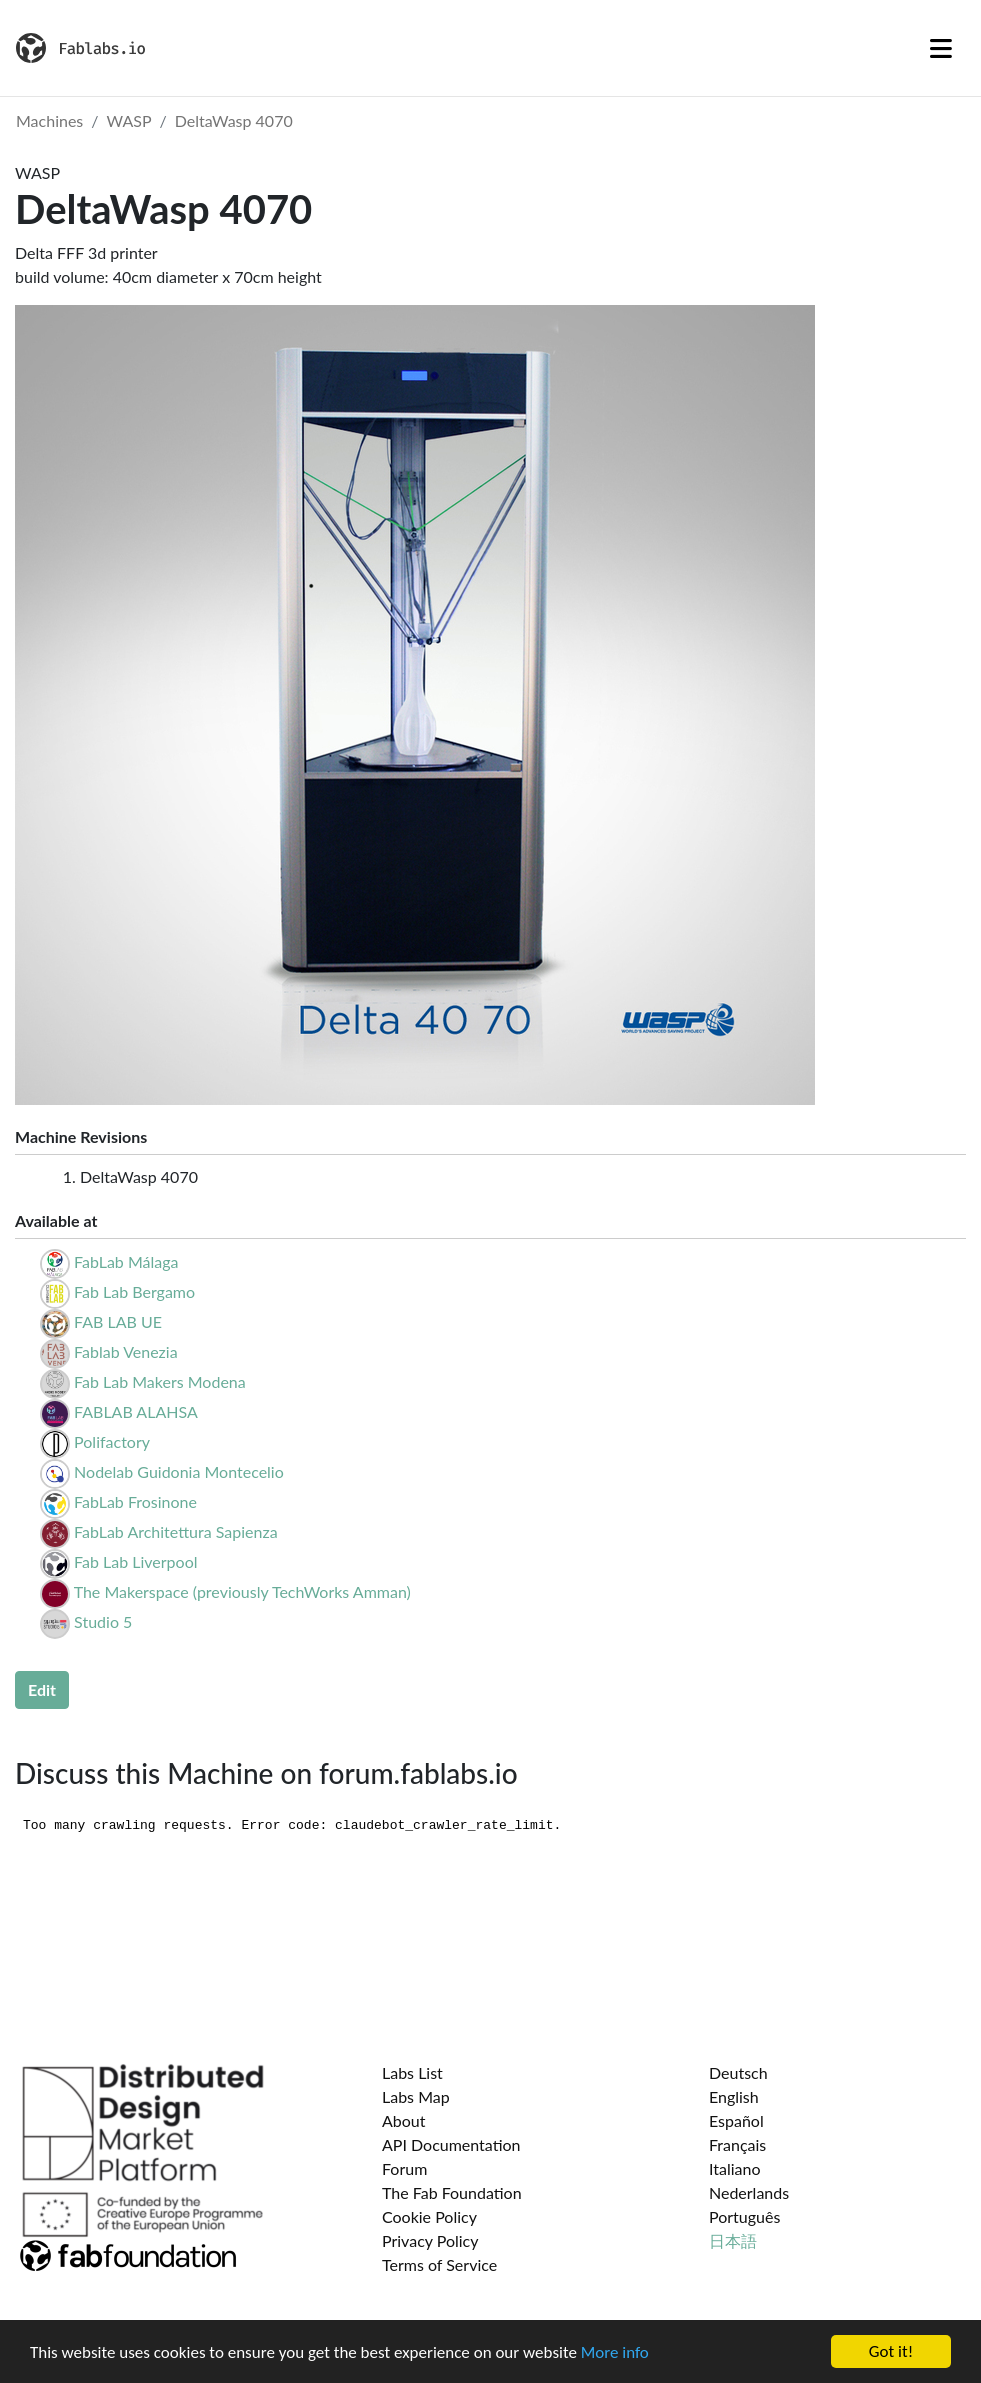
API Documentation (451, 2144)
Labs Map (416, 2096)
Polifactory (112, 1441)
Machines (49, 120)
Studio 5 (103, 1621)
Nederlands (749, 2192)
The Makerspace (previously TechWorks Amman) (242, 1591)
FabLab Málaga (126, 1261)
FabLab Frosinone (135, 1501)
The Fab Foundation (452, 2192)
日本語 (733, 2240)
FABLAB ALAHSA (136, 1411)
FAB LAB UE (118, 1321)
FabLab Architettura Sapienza (176, 1531)
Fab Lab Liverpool (135, 1561)
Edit (42, 1689)
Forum (404, 2168)
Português (744, 2216)
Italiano (735, 2168)
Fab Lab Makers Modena (160, 1381)
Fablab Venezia (126, 1351)
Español (736, 2120)
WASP (129, 120)
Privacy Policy (430, 2240)
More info (615, 2352)
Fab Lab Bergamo (134, 1291)
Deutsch (738, 2072)
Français (737, 2144)
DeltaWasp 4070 (234, 120)
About (404, 2120)
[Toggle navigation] (941, 48)
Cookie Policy (429, 2216)
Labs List (412, 2072)
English (734, 2096)
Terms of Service (439, 2264)
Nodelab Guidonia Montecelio (179, 1471)
